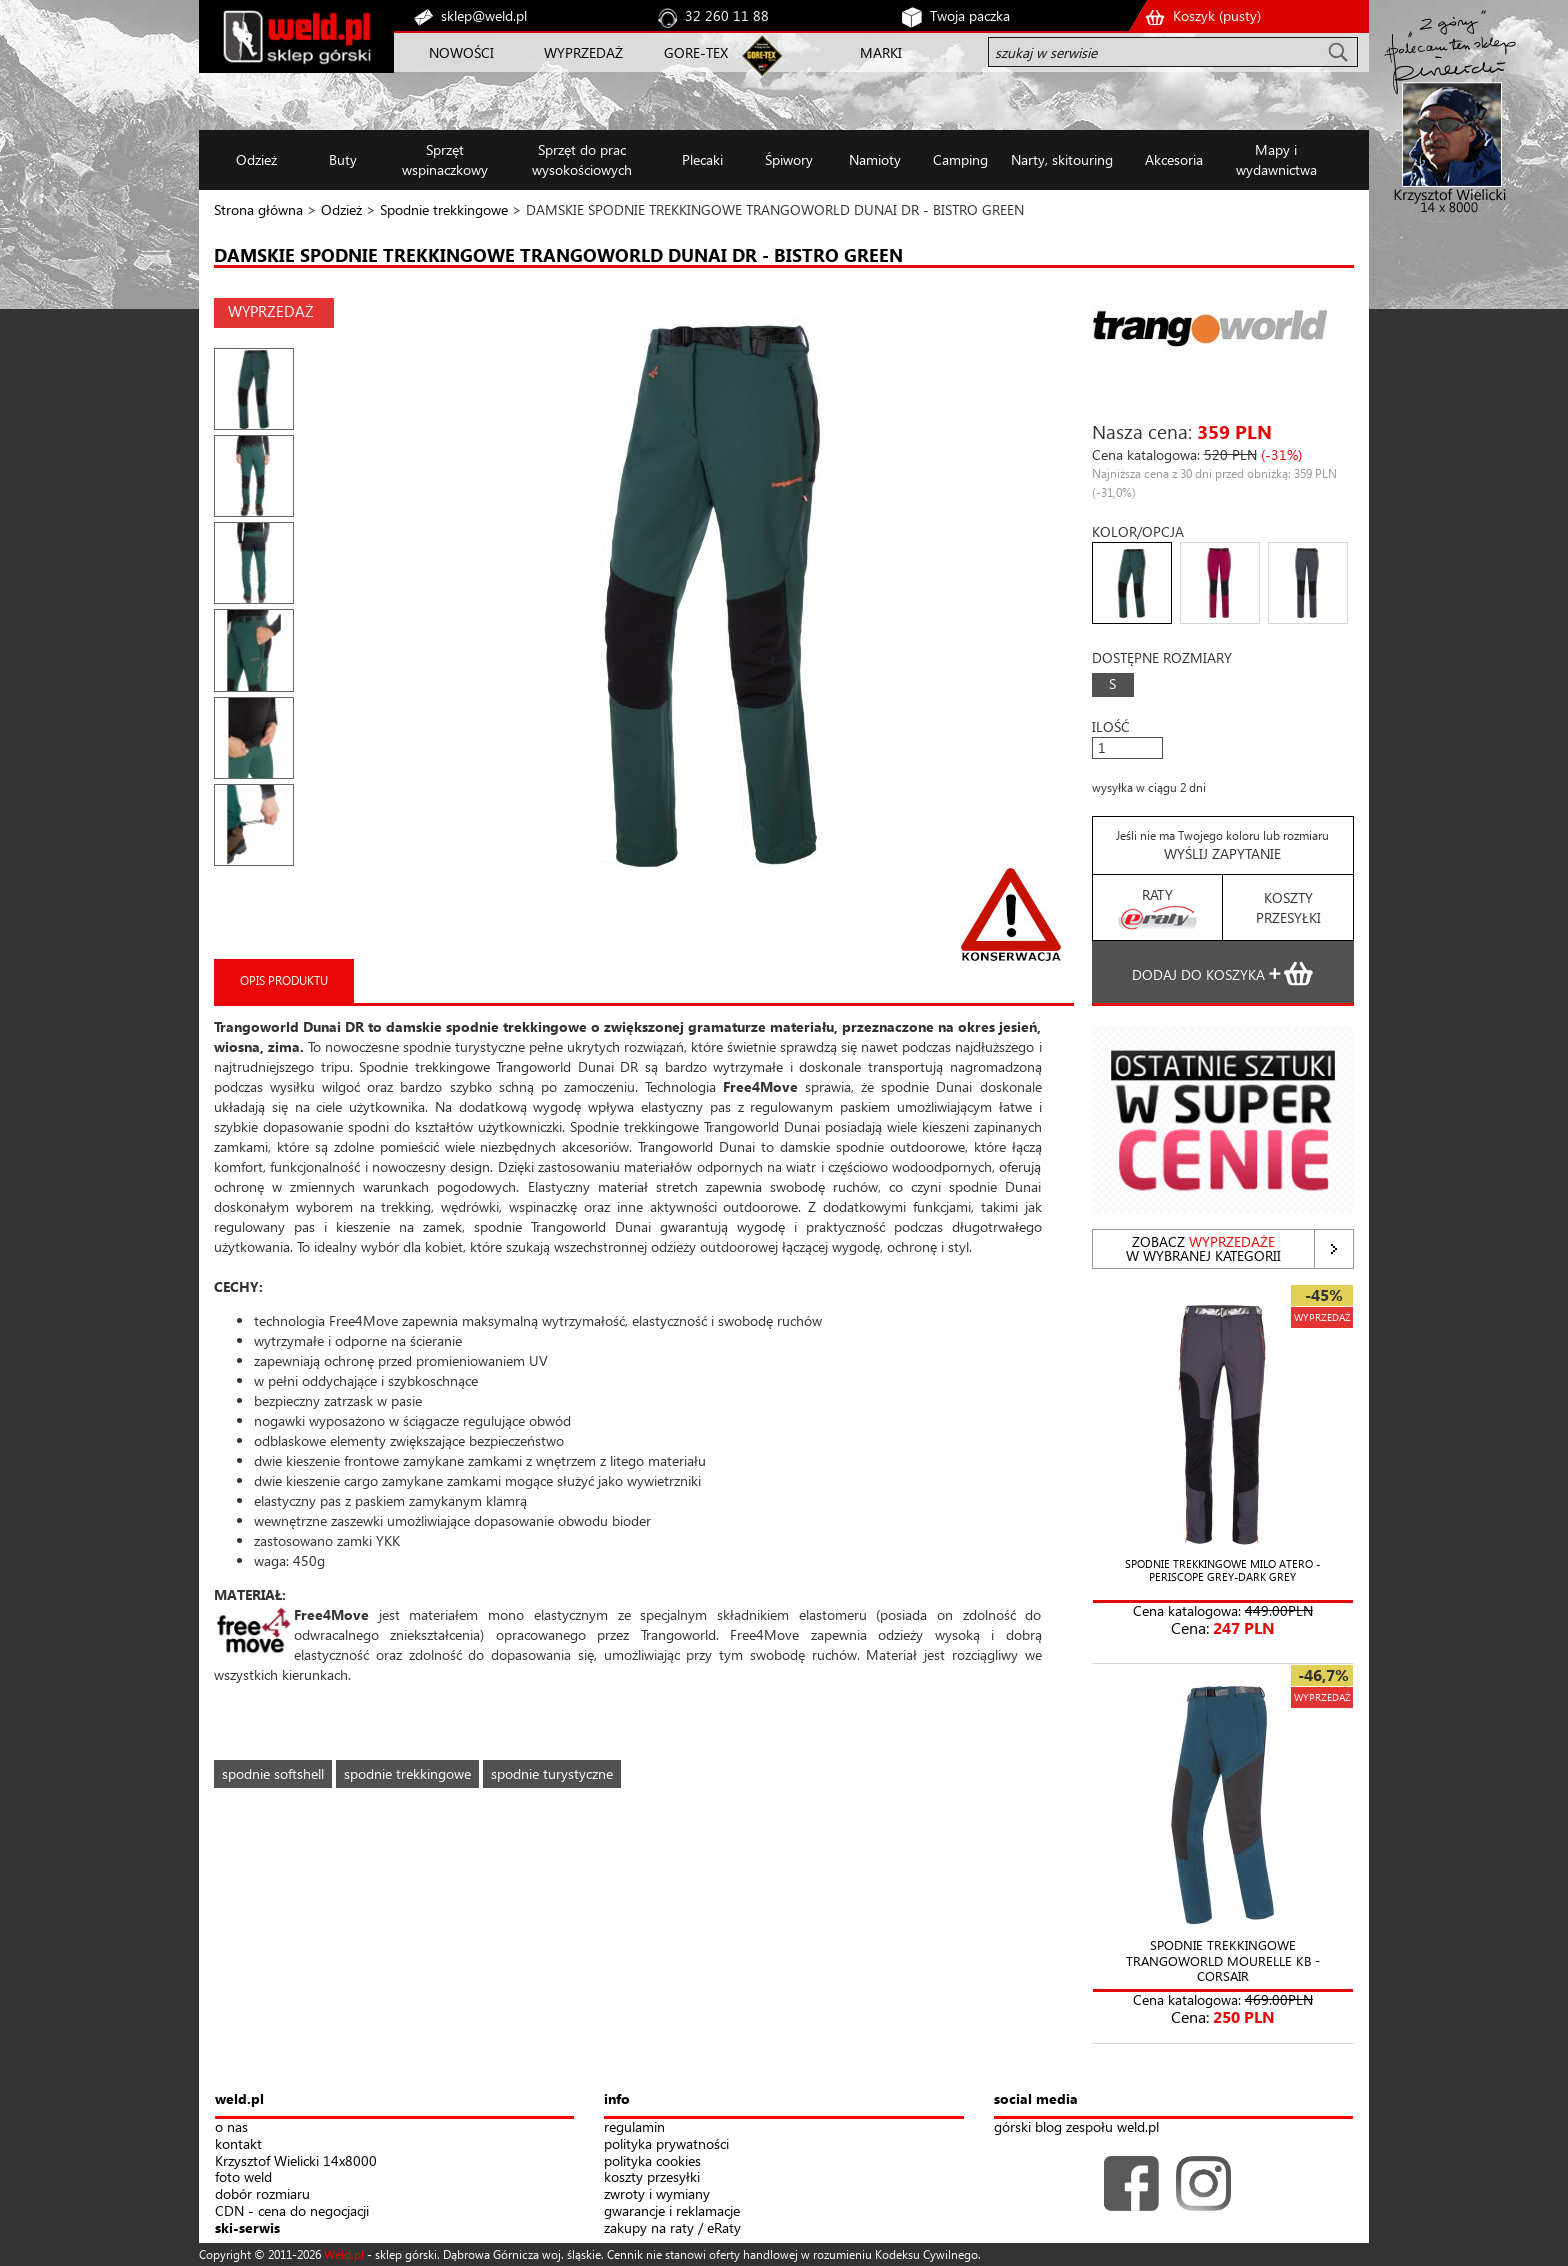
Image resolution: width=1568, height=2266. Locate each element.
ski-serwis (247, 2228)
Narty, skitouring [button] (1062, 159)
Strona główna (258, 209)
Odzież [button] (256, 159)
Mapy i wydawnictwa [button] (1276, 159)
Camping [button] (960, 159)
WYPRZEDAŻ (583, 52)
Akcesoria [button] (1174, 159)
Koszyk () (1217, 15)
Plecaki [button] (702, 159)
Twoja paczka (970, 15)
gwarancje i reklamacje (672, 2211)
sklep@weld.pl (484, 15)
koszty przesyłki (652, 2177)
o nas (231, 2127)
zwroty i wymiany (657, 2194)
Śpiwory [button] (789, 159)
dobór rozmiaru (262, 2194)
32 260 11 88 (727, 15)
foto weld (243, 2177)
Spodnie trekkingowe (444, 209)
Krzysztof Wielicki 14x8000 (296, 2161)
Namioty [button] (875, 159)
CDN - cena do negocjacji (292, 2211)
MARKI (881, 52)
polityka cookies (652, 2161)
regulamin (634, 2127)
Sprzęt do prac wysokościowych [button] (582, 159)
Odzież (341, 209)
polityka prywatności (666, 2144)
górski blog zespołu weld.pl (1076, 2127)
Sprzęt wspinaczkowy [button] (445, 159)
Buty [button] (343, 159)
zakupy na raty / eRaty (672, 2228)
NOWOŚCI (461, 52)
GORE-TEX (696, 52)
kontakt (238, 2144)
